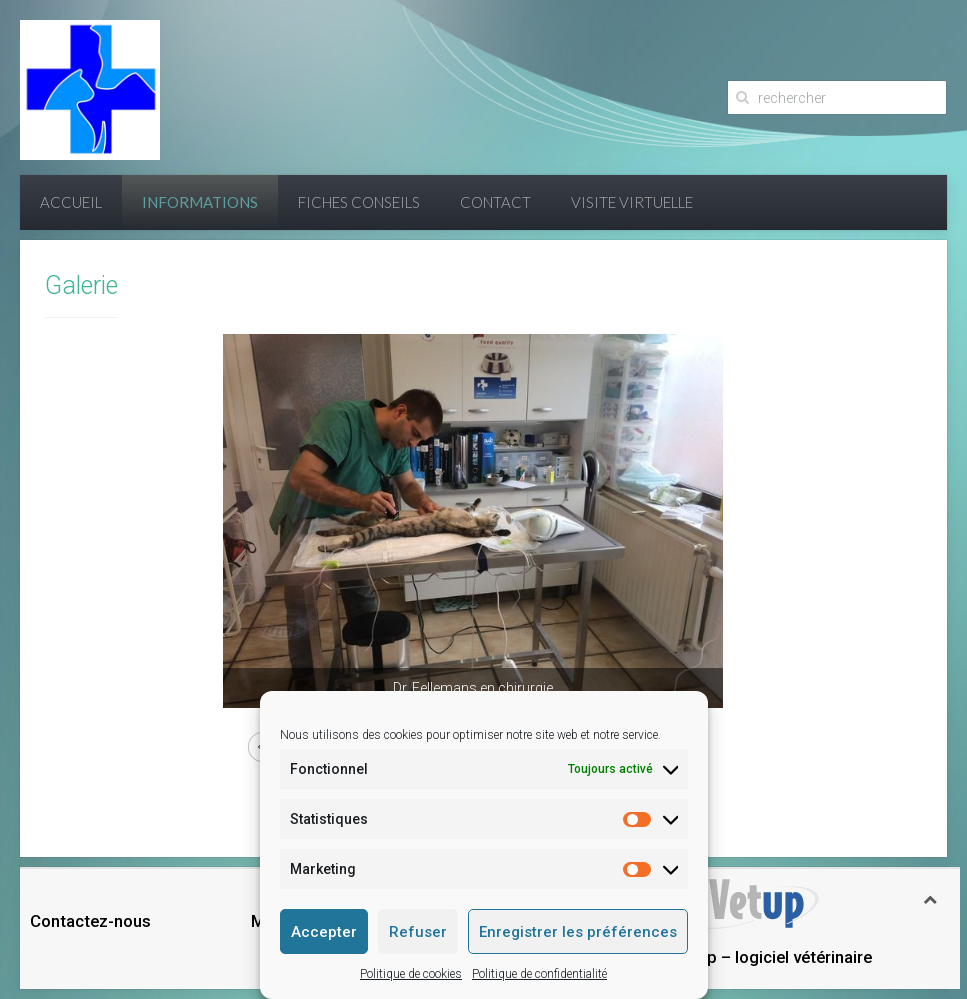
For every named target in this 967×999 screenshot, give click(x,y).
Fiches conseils (359, 202)
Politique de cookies (411, 974)
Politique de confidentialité (539, 974)
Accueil (71, 202)
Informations (200, 202)
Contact (495, 202)
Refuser (418, 932)
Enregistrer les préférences (578, 932)
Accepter (324, 932)
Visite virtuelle (632, 202)
